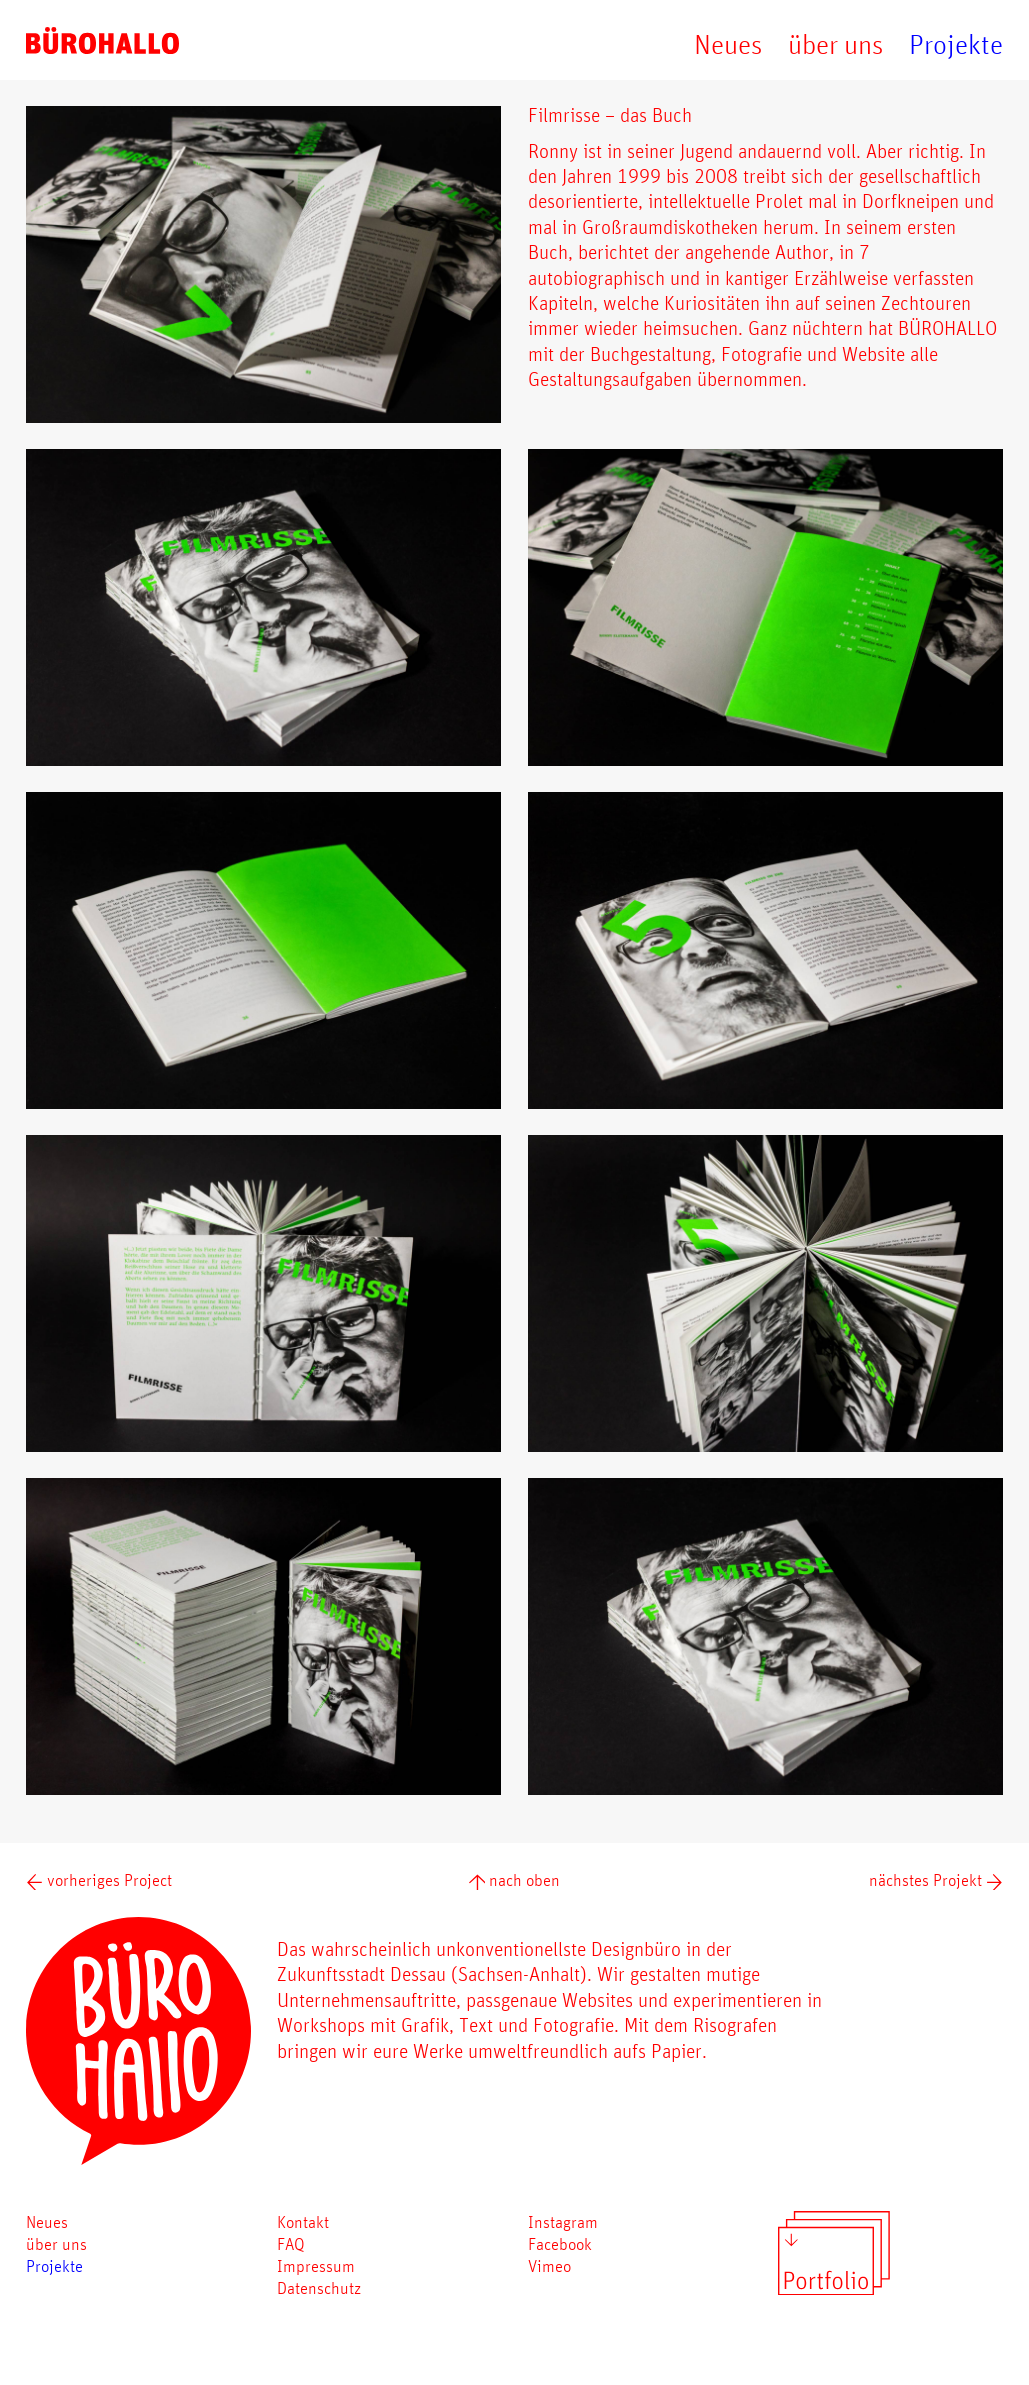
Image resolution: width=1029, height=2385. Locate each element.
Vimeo (549, 2265)
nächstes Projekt (936, 1879)
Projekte (956, 44)
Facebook (560, 2243)
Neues (728, 44)
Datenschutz (319, 2287)
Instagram (563, 2221)
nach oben (515, 1879)
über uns (835, 44)
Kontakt (303, 2221)
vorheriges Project (99, 1879)
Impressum (316, 2265)
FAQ (291, 2243)
